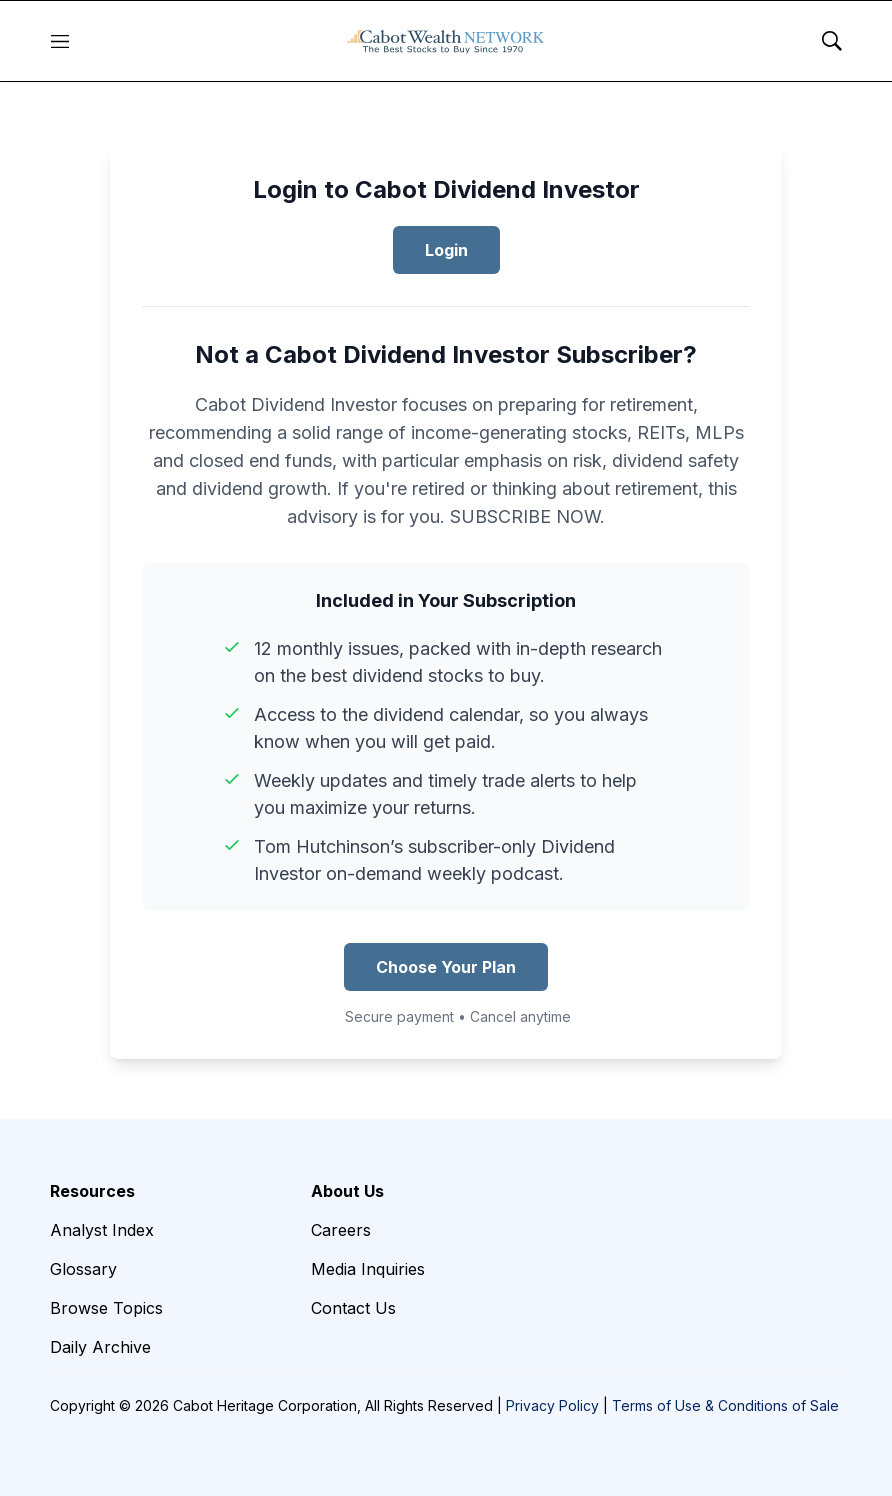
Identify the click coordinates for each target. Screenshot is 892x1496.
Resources (92, 1191)
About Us (347, 1191)
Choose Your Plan (446, 967)
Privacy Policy (552, 1405)
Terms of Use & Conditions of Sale (725, 1405)
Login (446, 250)
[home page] (446, 41)
